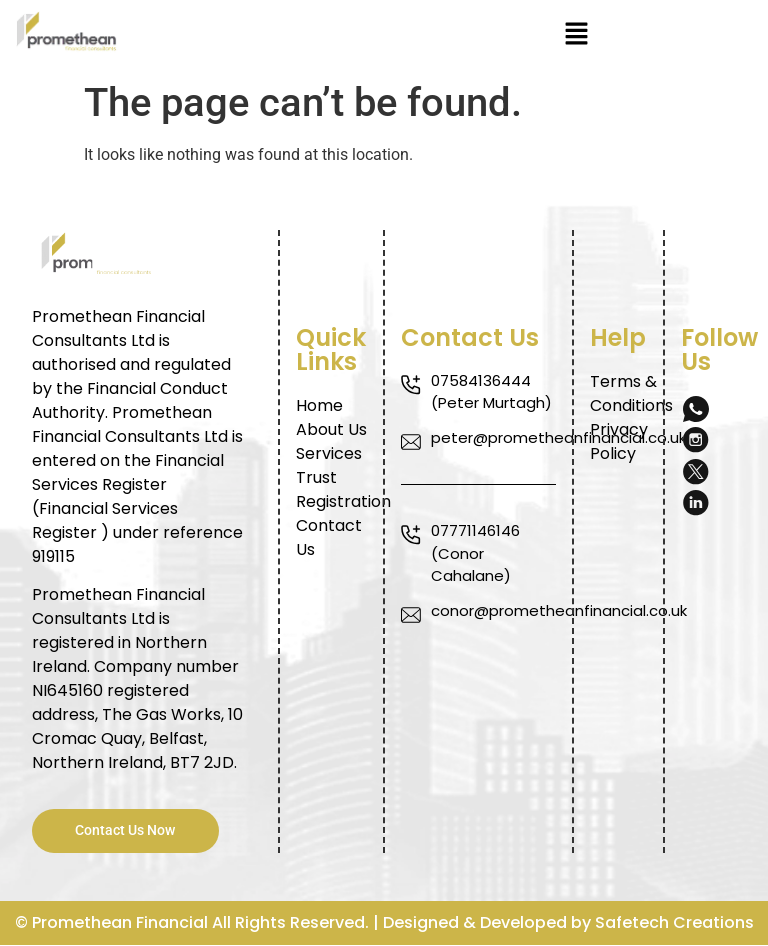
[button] (576, 35)
